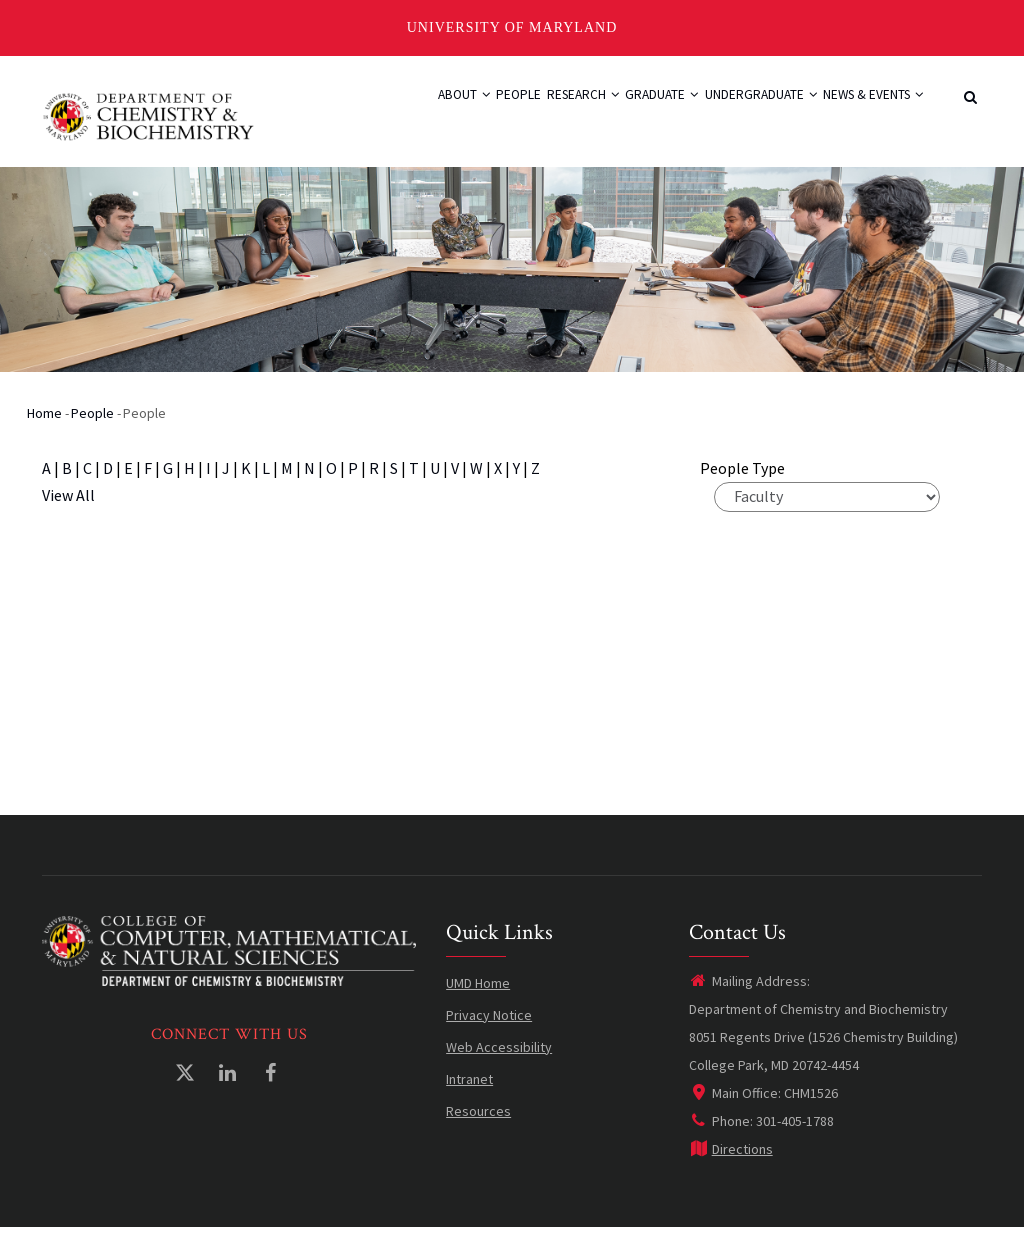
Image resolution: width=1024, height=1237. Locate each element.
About (370, 114)
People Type (742, 477)
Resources (478, 1120)
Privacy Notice (489, 1024)
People (441, 114)
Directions (731, 1158)
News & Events (864, 114)
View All (68, 504)
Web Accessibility (499, 1056)
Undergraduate (733, 114)
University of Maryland (512, 27)
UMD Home (478, 992)
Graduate (618, 114)
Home (44, 422)
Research (522, 114)
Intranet (469, 1088)
